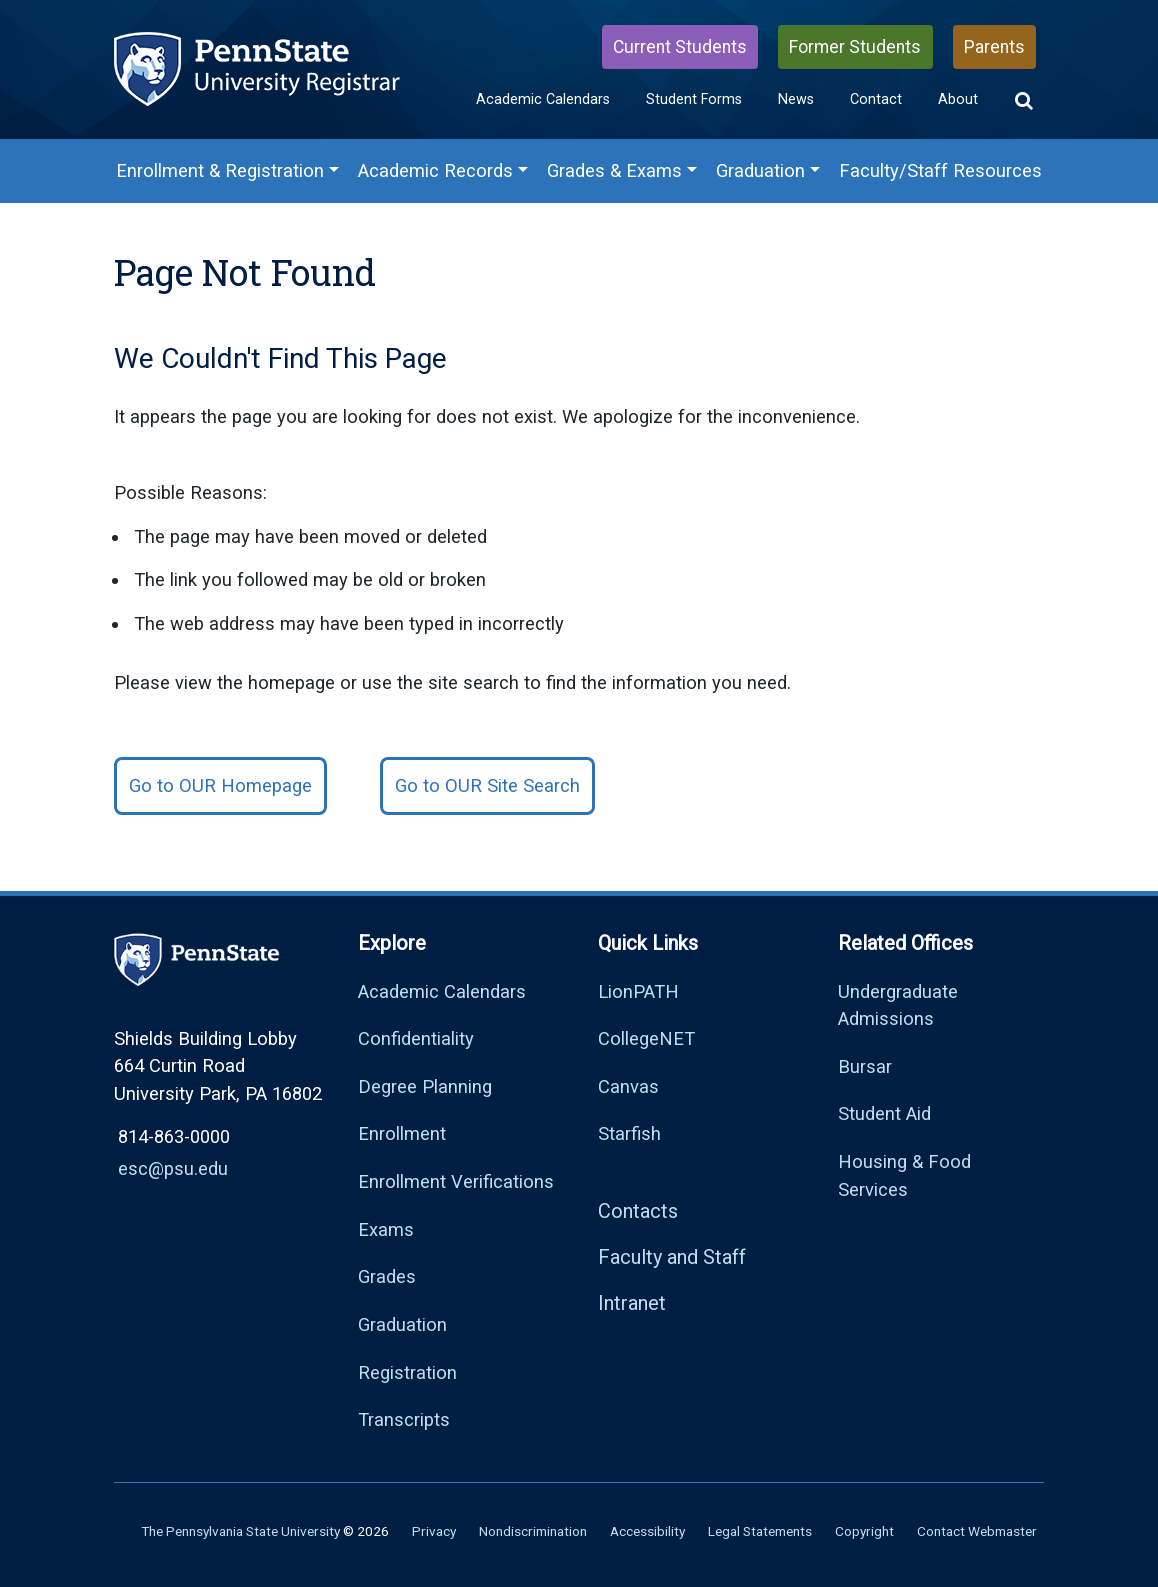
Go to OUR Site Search (487, 785)
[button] (1024, 101)
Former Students (855, 47)
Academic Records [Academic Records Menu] (435, 170)
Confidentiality (416, 1038)
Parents (994, 47)
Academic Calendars (543, 99)
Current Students (680, 47)
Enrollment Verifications (456, 1181)
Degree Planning (425, 1086)
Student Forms (694, 99)
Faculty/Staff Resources (940, 170)
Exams (386, 1229)
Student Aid (884, 1113)
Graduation (402, 1324)
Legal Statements (760, 1531)
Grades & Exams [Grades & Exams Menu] (614, 170)
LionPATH (638, 991)
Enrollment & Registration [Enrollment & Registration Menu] (220, 170)
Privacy (434, 1531)
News (796, 99)
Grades (387, 1276)
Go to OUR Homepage (220, 785)
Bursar (865, 1066)
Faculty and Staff (672, 1257)
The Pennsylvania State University (240, 1531)
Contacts (638, 1211)
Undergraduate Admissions (898, 1005)
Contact (876, 99)
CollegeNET (646, 1038)
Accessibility (647, 1531)
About (958, 99)
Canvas (628, 1086)
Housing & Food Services (904, 1175)
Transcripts (404, 1419)
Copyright (864, 1531)
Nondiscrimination (533, 1531)
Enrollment (402, 1133)
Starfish (629, 1133)
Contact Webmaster (977, 1531)
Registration (407, 1372)
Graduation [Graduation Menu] (760, 170)
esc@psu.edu (173, 1168)
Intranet (632, 1303)
